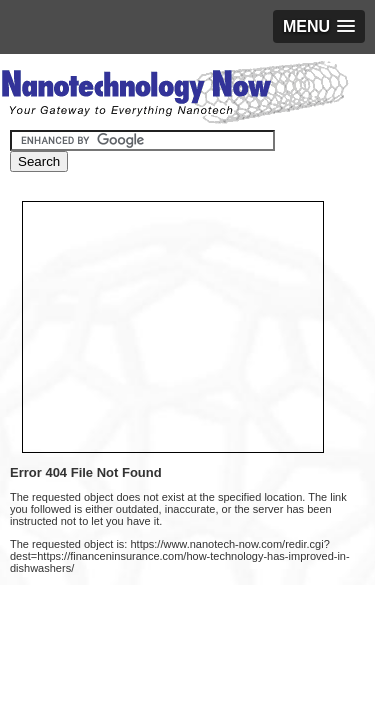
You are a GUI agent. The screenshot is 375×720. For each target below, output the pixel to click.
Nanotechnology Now (174, 95)
